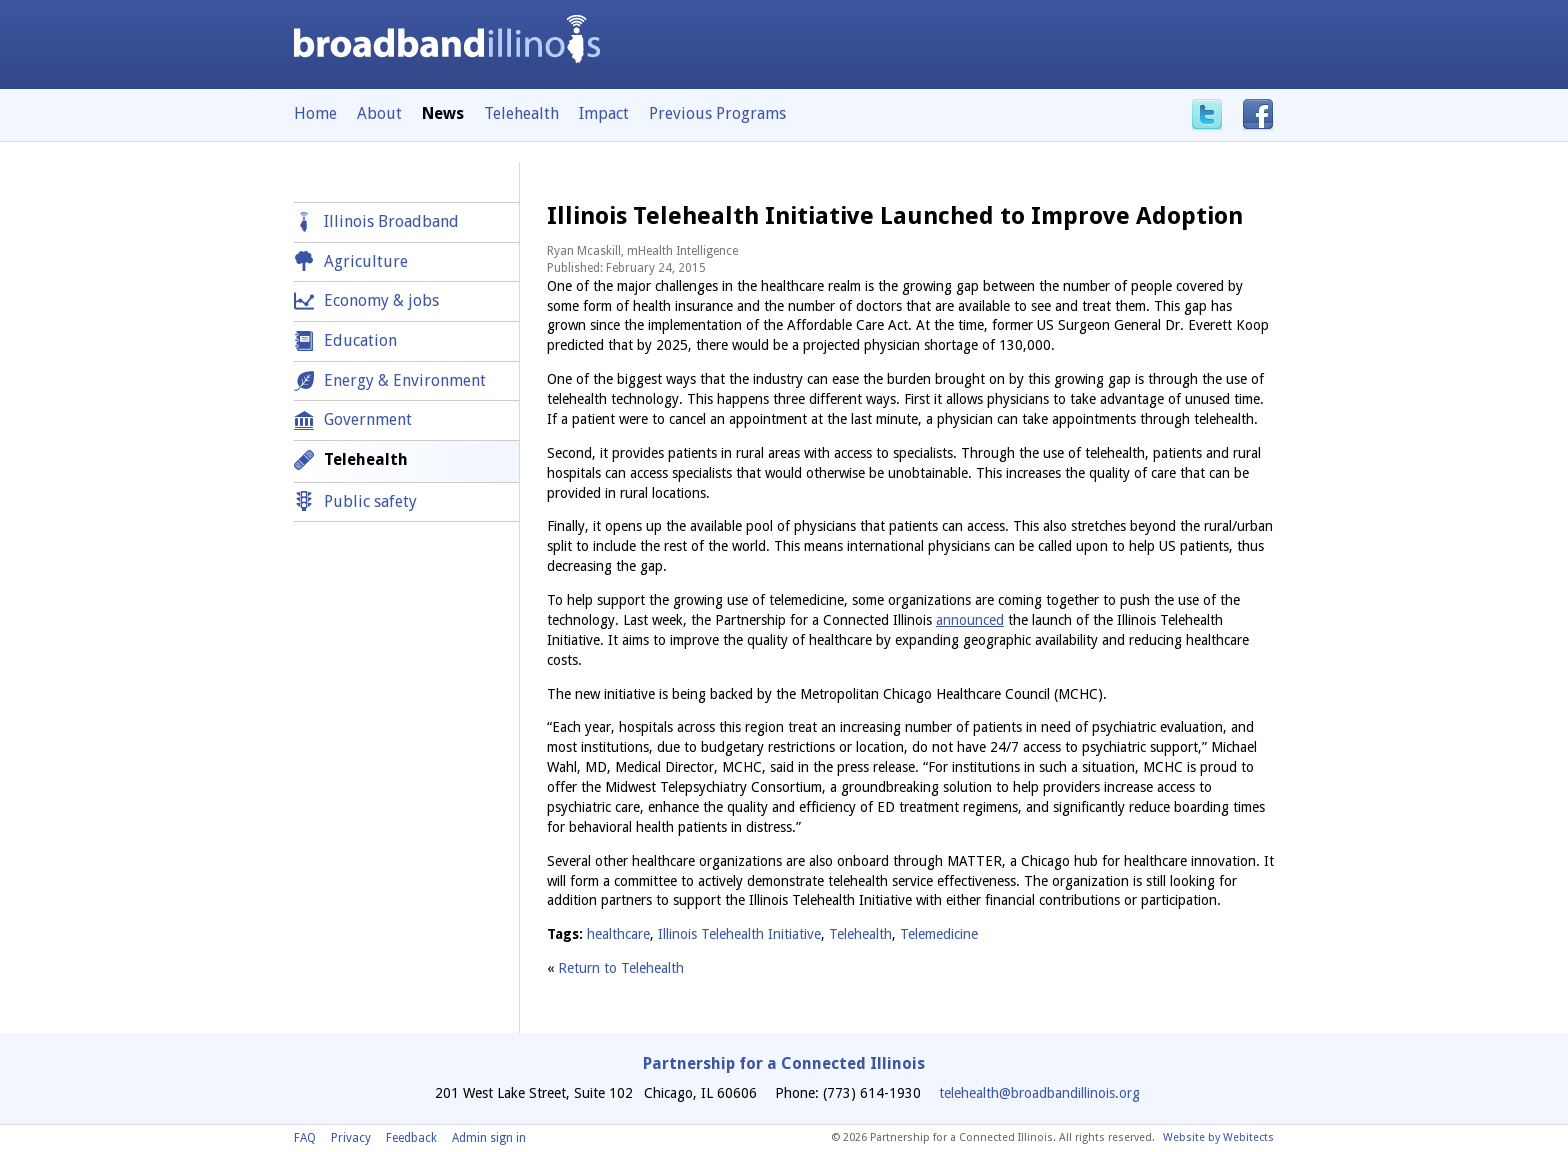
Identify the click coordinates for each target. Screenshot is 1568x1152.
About (379, 113)
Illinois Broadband (391, 221)
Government (368, 419)
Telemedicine (939, 934)
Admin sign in (489, 1138)
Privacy (351, 1138)
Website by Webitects (1218, 1137)
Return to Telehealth (621, 968)
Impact (604, 113)
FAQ (305, 1138)
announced (970, 620)
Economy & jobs (381, 300)
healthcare (618, 934)
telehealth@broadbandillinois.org (1039, 1093)
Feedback (411, 1138)
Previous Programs (717, 113)
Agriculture (366, 261)
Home (315, 113)
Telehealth (521, 113)
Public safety (370, 501)
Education (360, 340)
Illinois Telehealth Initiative (739, 934)
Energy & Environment (405, 380)
